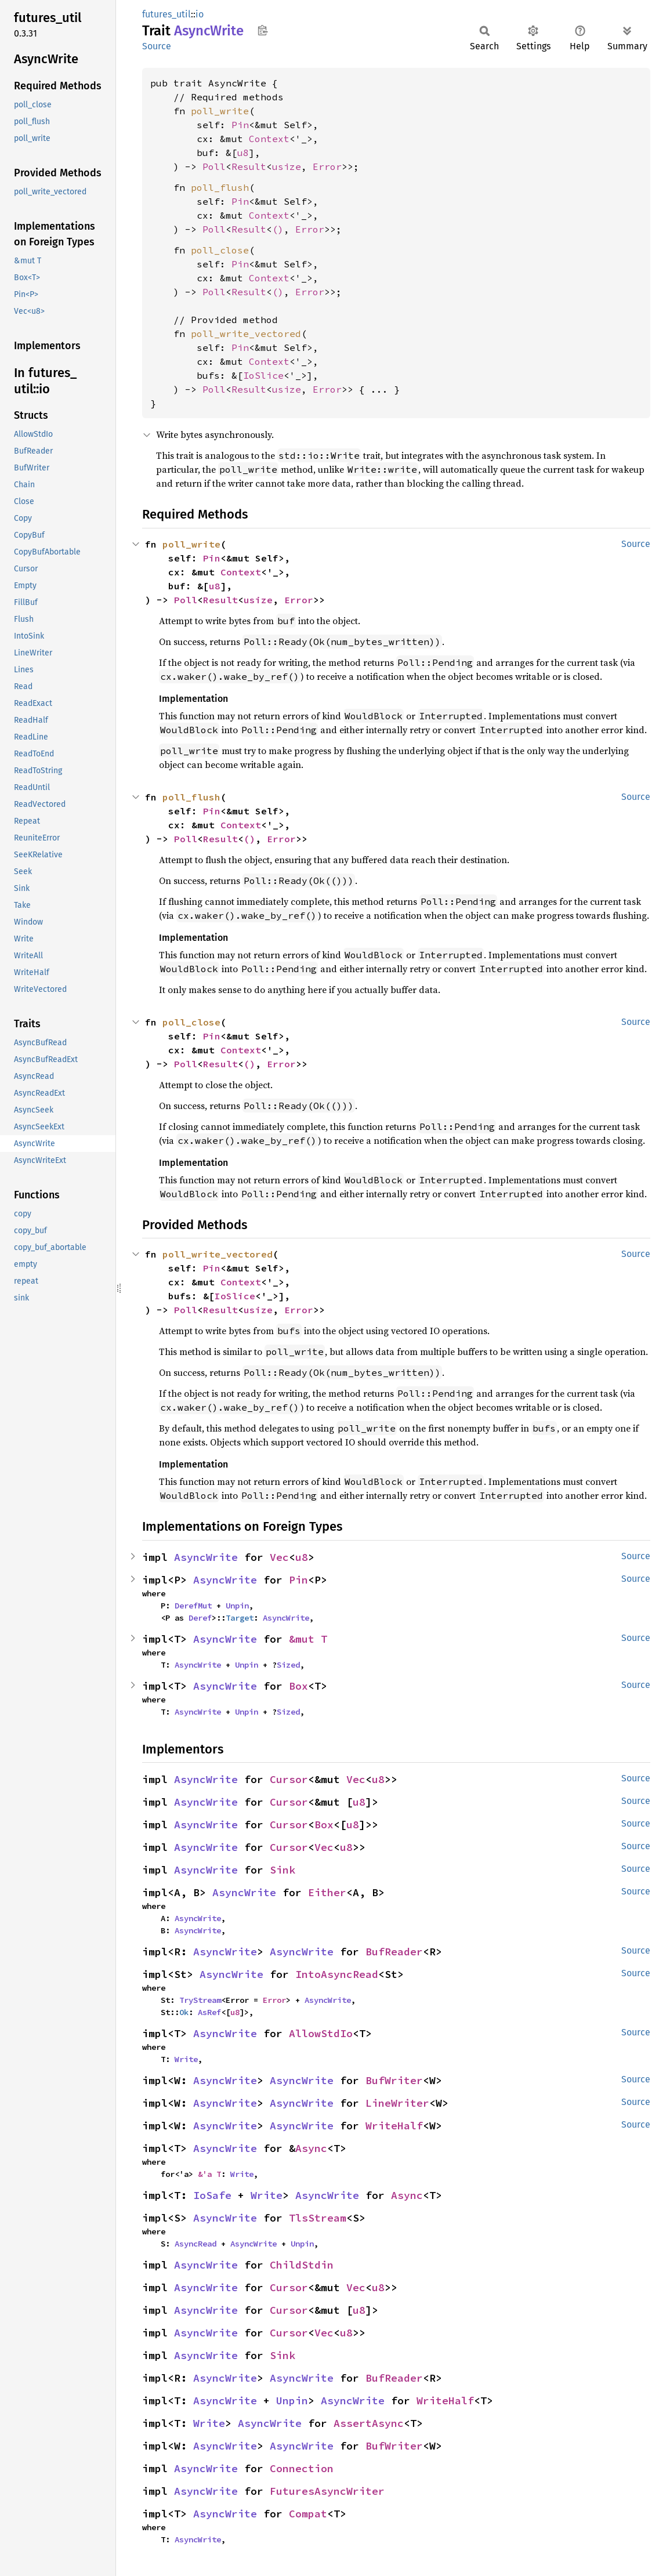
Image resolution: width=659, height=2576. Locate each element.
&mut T (308, 1639)
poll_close (220, 250)
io (199, 14)
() (278, 229)
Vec (279, 1557)
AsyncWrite (206, 1557)
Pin (240, 125)
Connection (302, 2468)
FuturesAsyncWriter (327, 2491)
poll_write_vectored (246, 333)
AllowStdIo (321, 2033)
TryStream (200, 2000)
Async (311, 2148)
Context (269, 138)
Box (298, 1686)
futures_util (166, 14)
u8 (243, 152)
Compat (308, 2513)
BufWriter (394, 2080)
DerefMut (193, 1605)
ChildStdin (302, 2264)
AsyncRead (195, 2243)
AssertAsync (369, 2423)
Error (327, 166)
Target (240, 1618)
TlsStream (317, 2217)
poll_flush (220, 187)
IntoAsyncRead (336, 1974)
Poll (214, 166)
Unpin (237, 1605)
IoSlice (263, 375)
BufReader (394, 1951)
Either (327, 1892)
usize (286, 166)
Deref (200, 1618)
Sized (288, 1665)
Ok (184, 2012)
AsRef (209, 2012)
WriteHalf (394, 2125)
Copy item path (262, 30)
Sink (282, 1869)
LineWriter (397, 2103)
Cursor (289, 1779)
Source (156, 46)
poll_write (220, 111)
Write (186, 2059)
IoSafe (212, 2195)
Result (248, 166)
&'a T (209, 2174)
